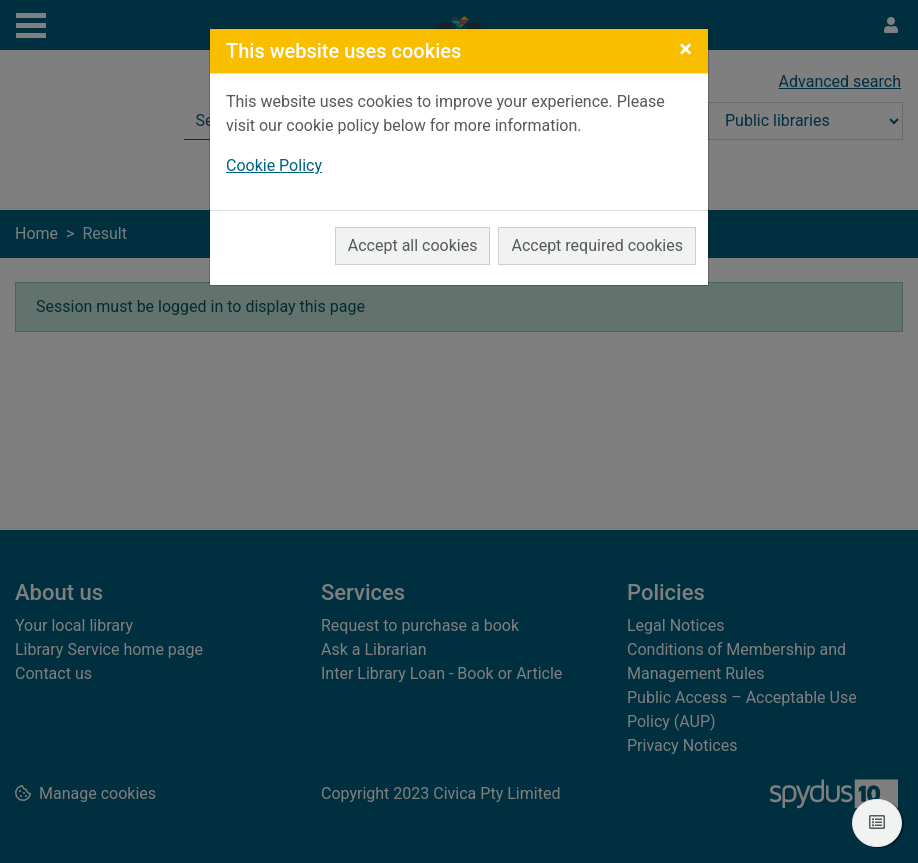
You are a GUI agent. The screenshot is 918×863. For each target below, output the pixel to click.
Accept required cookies (597, 245)
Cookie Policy (274, 165)
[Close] (685, 49)
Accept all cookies (413, 245)
